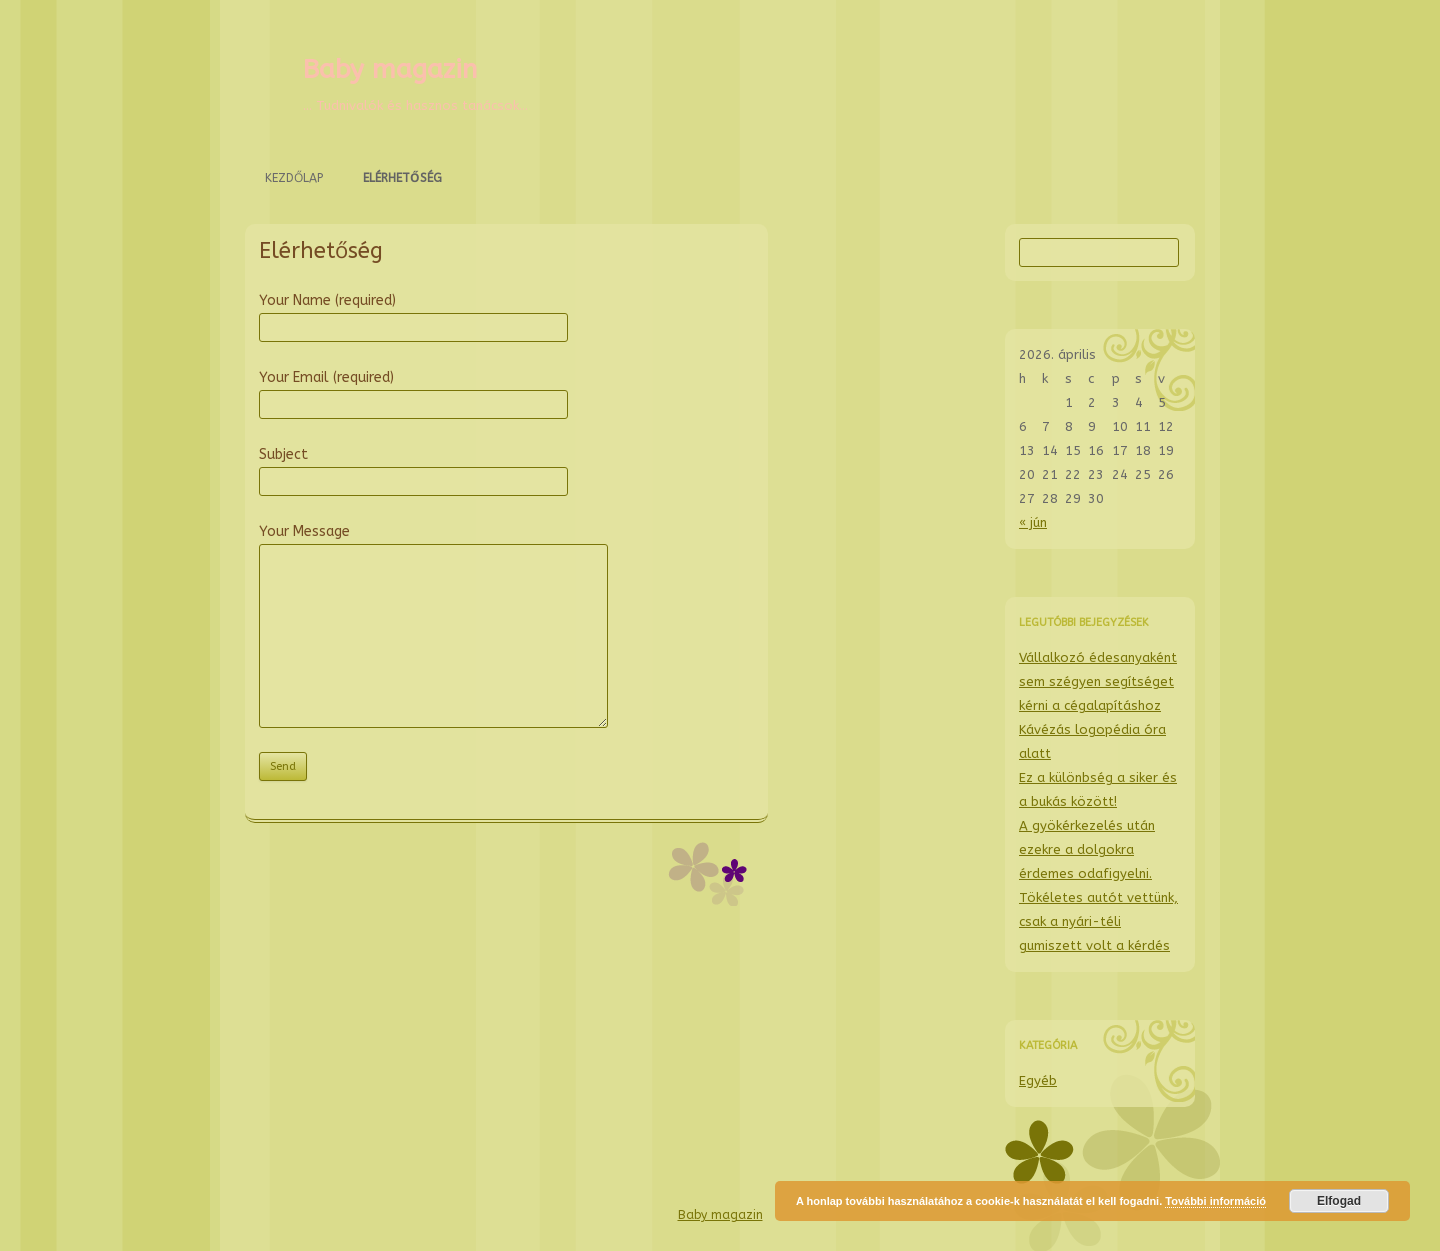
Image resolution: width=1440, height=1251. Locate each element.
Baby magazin (390, 69)
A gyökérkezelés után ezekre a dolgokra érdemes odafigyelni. (1087, 849)
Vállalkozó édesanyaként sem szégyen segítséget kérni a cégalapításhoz (1098, 681)
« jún (1033, 522)
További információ (1215, 1201)
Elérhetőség (402, 178)
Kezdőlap (294, 178)
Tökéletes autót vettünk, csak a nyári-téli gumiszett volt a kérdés (1098, 921)
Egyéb (1038, 1080)
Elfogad (1339, 1201)
